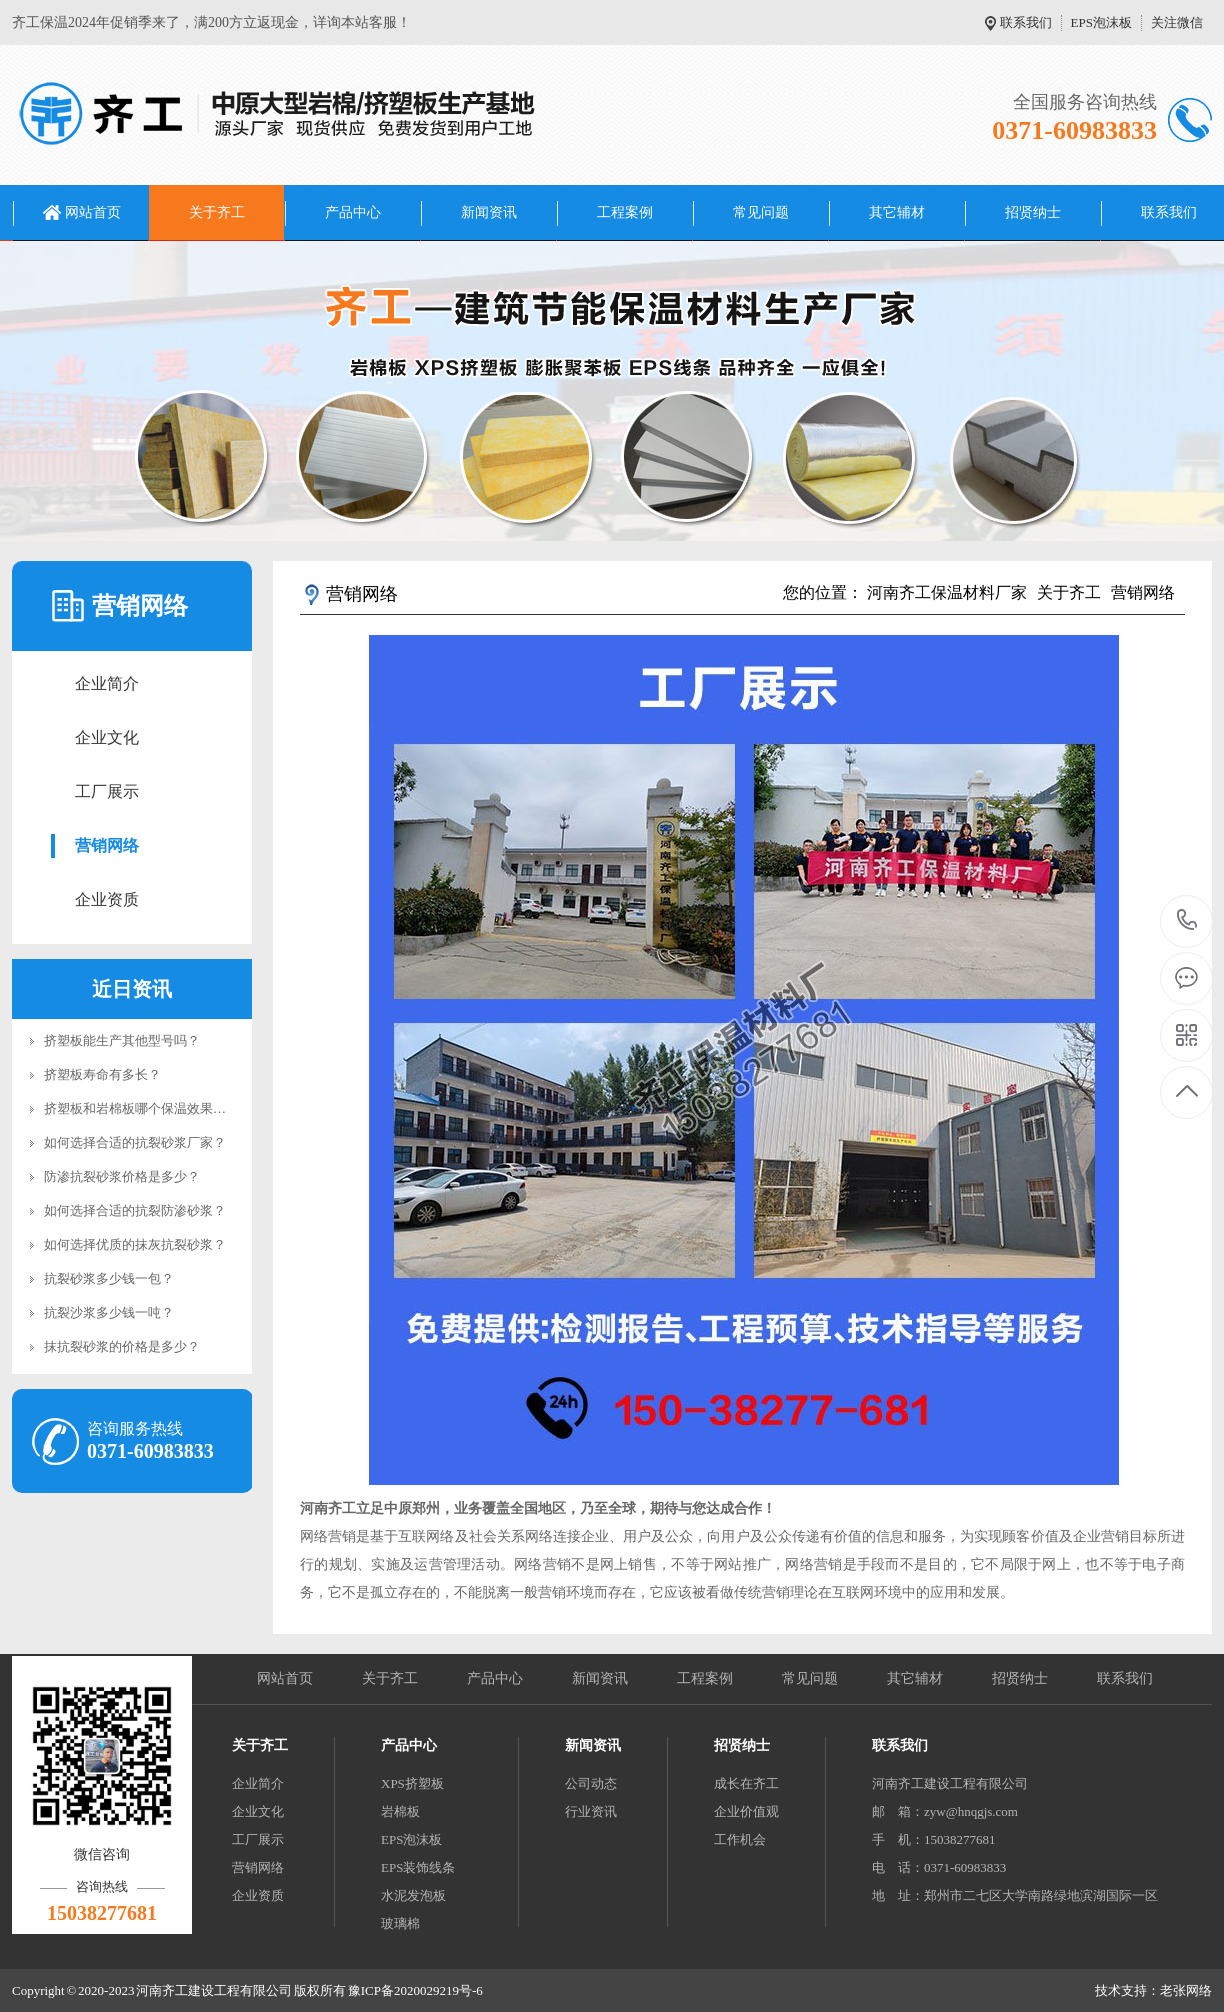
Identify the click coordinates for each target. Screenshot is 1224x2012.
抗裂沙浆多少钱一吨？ (109, 1312)
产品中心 (353, 212)
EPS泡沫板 (1101, 22)
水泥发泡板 (413, 1895)
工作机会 (740, 1839)
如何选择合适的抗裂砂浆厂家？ (135, 1142)
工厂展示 (107, 791)
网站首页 (93, 212)
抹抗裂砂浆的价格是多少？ (122, 1346)
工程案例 (625, 212)
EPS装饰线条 (418, 1867)
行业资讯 (591, 1811)
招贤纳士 (1033, 212)
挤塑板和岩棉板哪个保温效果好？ (141, 1108)
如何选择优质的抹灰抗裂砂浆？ (135, 1244)
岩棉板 (400, 1811)
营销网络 (107, 845)
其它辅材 (897, 212)
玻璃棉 (400, 1923)
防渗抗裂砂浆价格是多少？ (122, 1176)
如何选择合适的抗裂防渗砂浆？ (135, 1210)
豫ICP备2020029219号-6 (415, 1990)
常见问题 (761, 212)
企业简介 (107, 683)
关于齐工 (217, 212)
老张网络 (1186, 1990)
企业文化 (107, 737)
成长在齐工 (746, 1783)
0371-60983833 (1187, 921)
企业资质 (107, 899)
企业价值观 (746, 1811)
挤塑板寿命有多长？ (102, 1074)
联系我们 (1026, 22)
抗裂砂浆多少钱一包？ (109, 1278)
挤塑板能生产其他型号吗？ (122, 1040)
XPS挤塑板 (412, 1783)
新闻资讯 (489, 212)
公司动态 (591, 1783)
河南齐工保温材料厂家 (947, 592)
